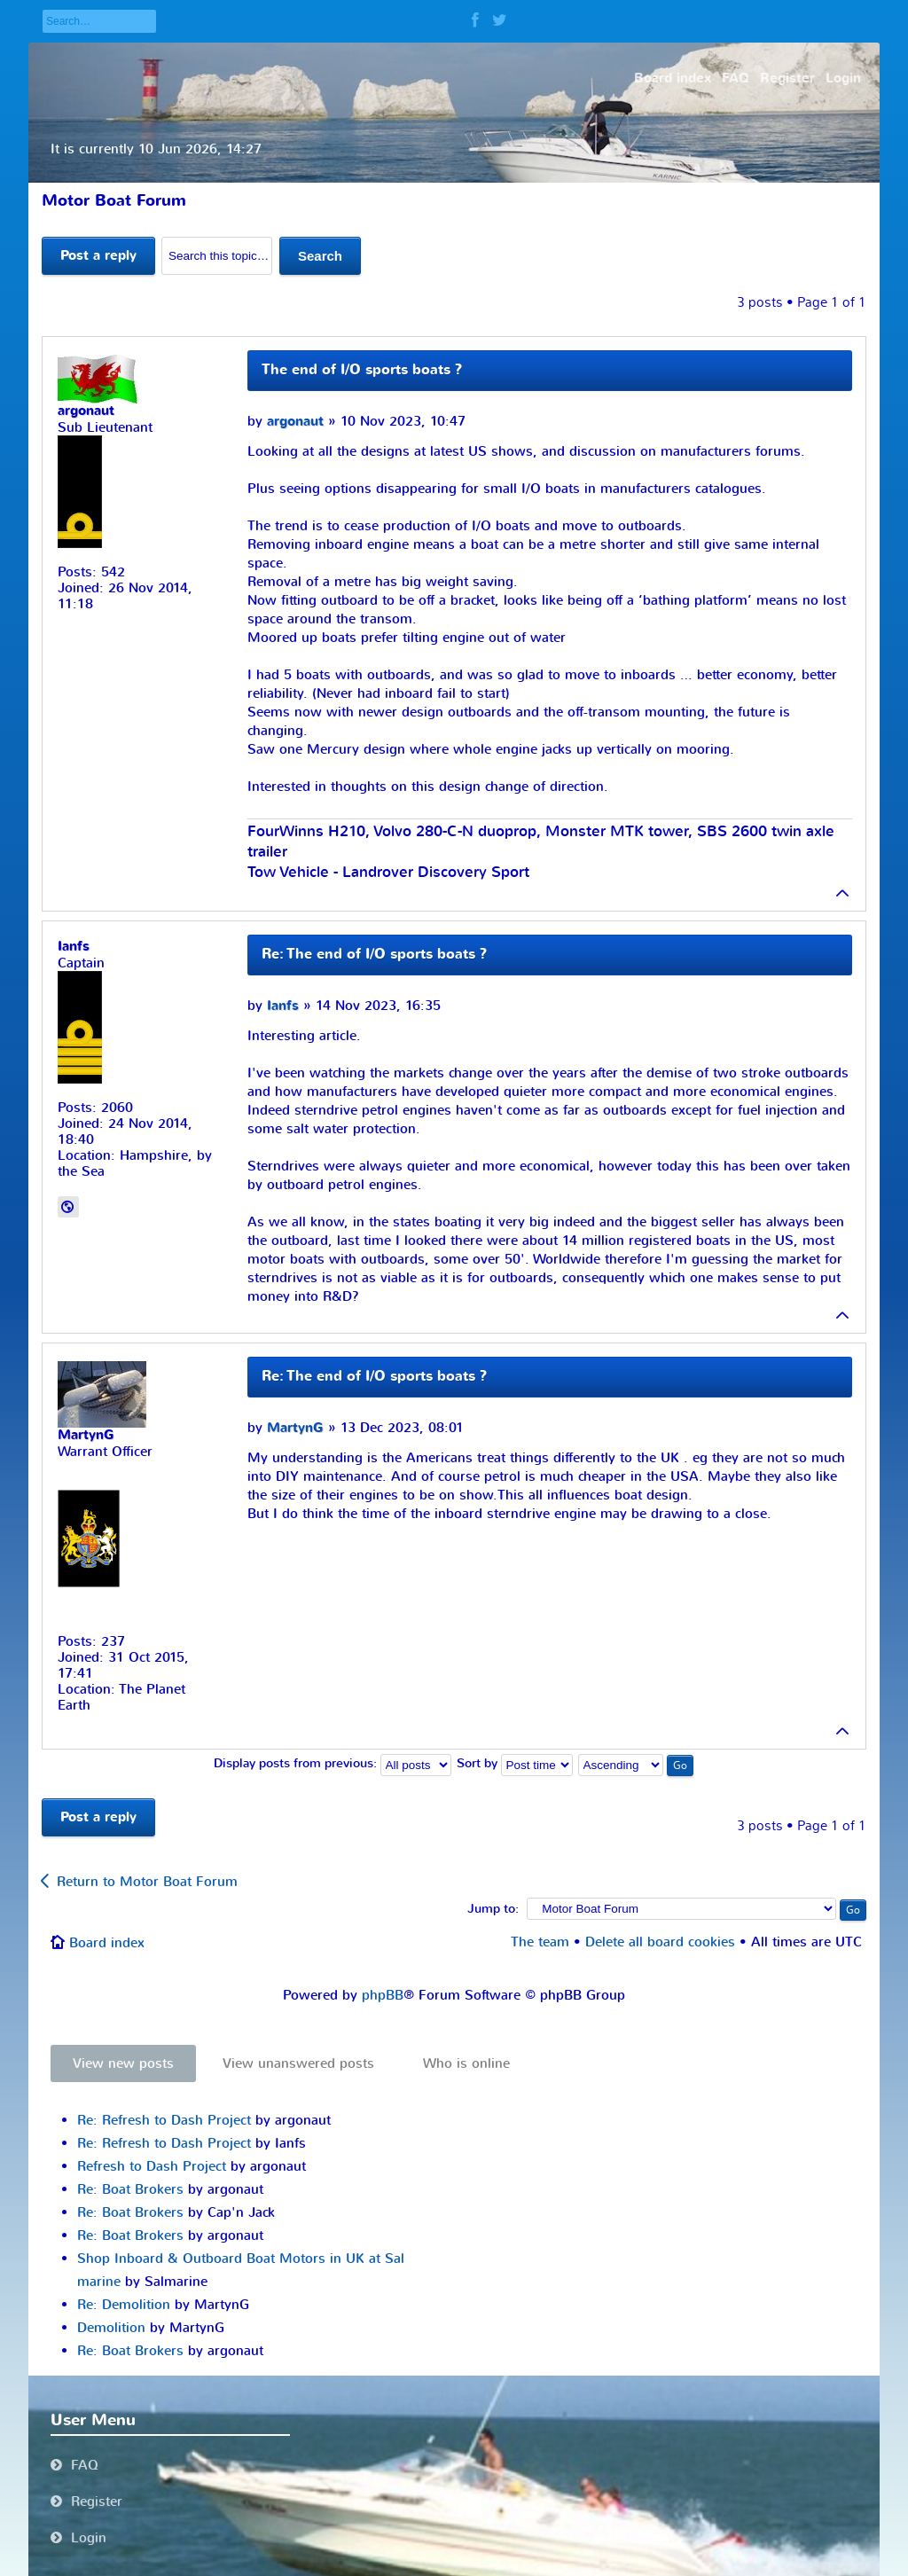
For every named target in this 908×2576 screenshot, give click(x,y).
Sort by (515, 1764)
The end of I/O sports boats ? (362, 370)
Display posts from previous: (332, 1764)
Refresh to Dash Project (151, 2166)
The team (540, 1942)
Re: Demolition (123, 2305)
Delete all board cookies (660, 1942)
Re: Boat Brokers (130, 2189)
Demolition (111, 2328)
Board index (107, 1943)
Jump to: (493, 1909)
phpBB (382, 1995)
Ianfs (283, 1006)
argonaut (295, 421)
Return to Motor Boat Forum (147, 1882)
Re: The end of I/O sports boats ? (374, 954)
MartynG (295, 1428)
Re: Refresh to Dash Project (164, 2120)
